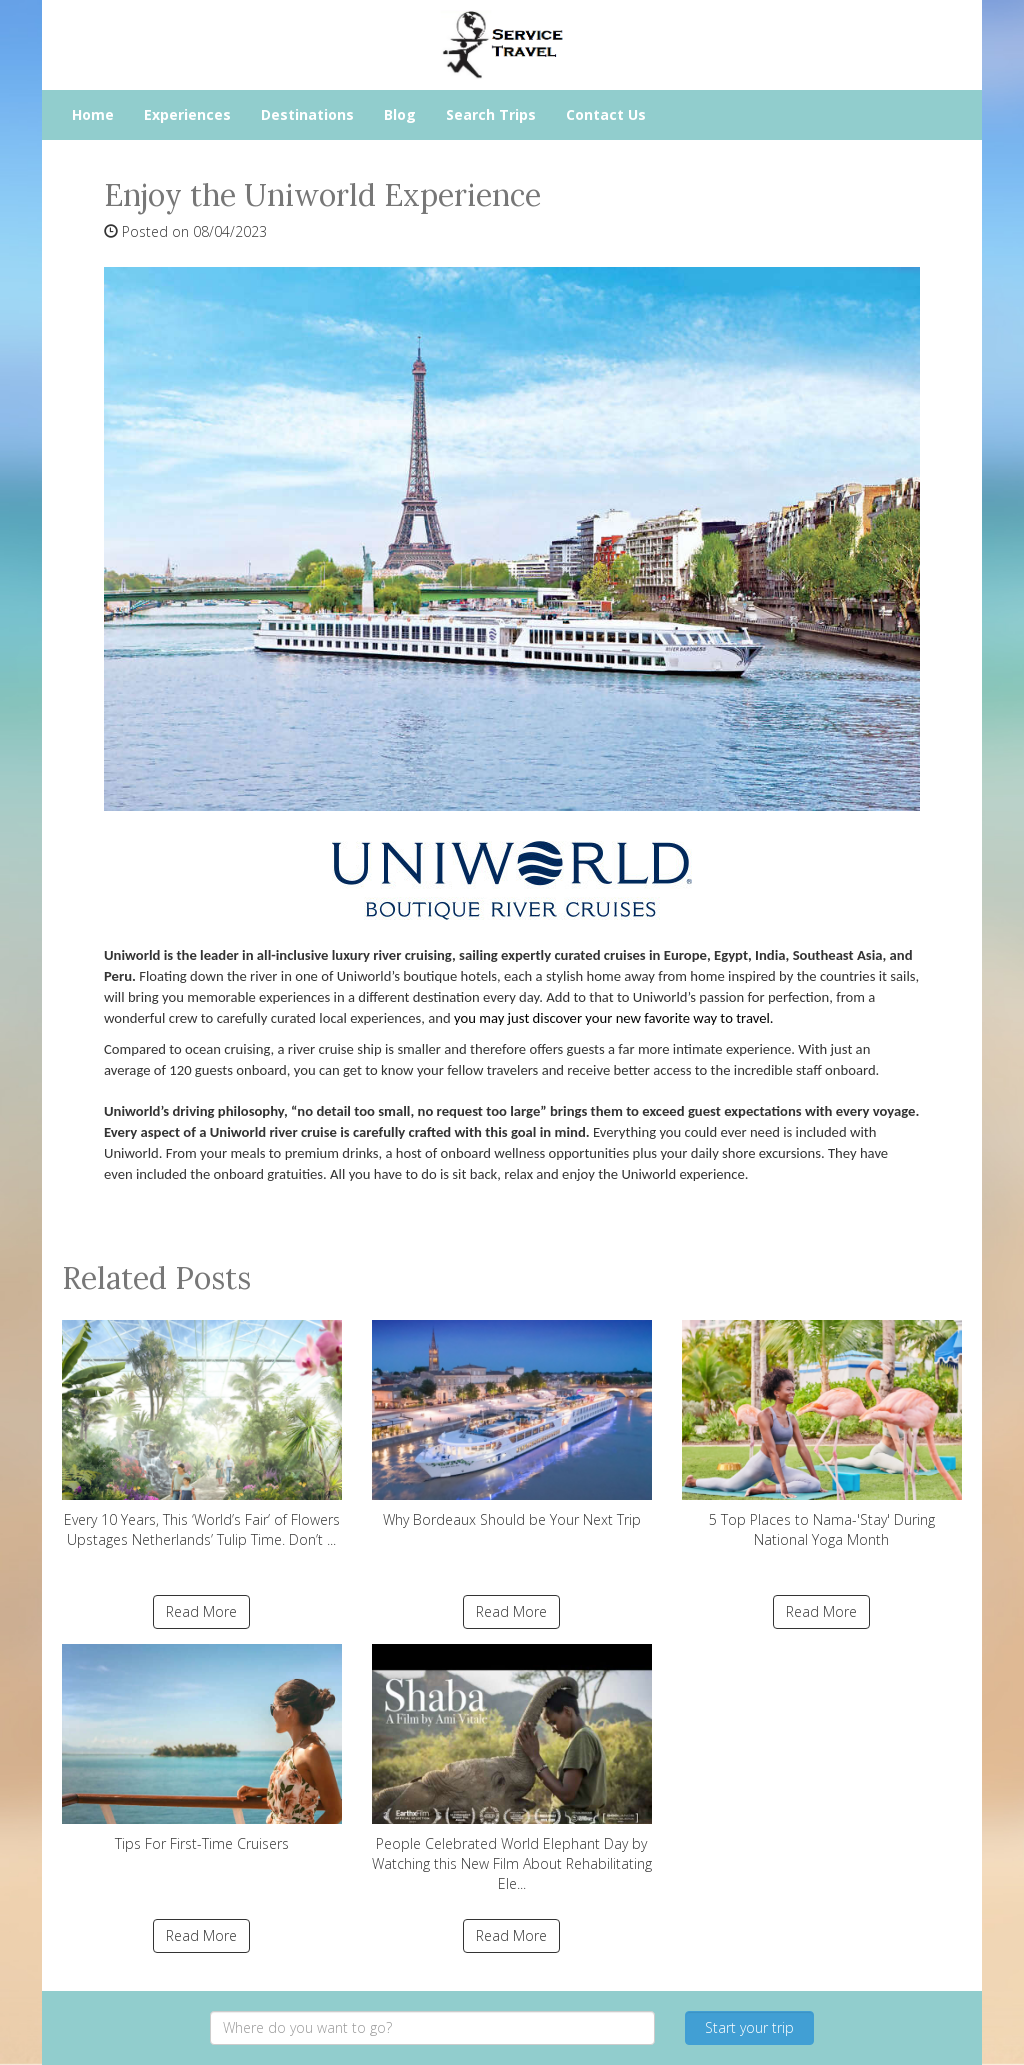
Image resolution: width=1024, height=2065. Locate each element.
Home (93, 114)
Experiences (187, 114)
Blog (400, 114)
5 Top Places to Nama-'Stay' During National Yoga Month (822, 1434)
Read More (201, 1611)
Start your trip (749, 2027)
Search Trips (491, 114)
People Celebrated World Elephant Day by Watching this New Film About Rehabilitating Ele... (512, 1768)
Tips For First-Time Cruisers (202, 1748)
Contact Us (606, 114)
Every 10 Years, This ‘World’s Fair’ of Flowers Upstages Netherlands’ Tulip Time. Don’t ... (202, 1434)
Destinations (307, 114)
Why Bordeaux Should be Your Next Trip (512, 1424)
